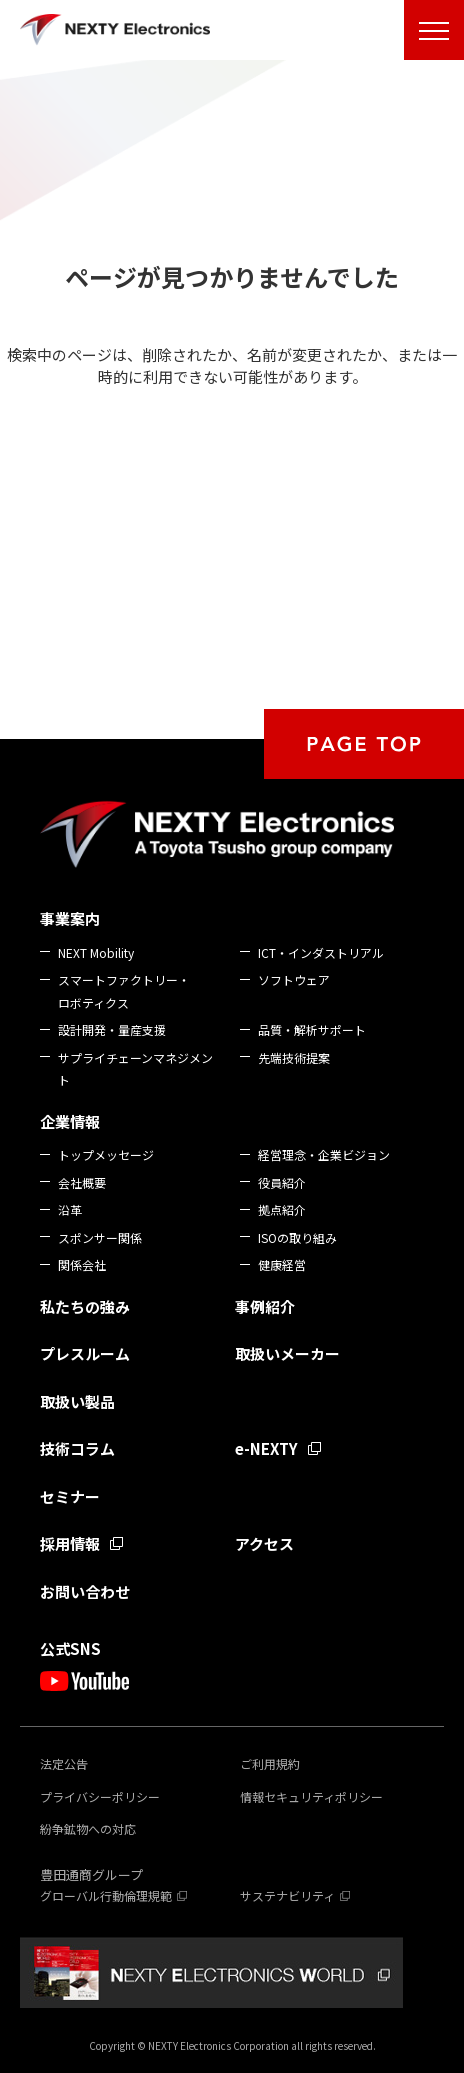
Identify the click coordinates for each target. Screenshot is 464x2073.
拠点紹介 (282, 1209)
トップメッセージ (106, 1154)
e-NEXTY (266, 1448)
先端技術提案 (294, 1057)
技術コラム (77, 1448)
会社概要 (82, 1182)
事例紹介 (265, 1306)
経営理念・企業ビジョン (324, 1154)
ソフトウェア (294, 979)
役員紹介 (282, 1182)
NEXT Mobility (96, 952)
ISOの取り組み (297, 1237)
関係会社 (82, 1264)
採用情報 (70, 1543)
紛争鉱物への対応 (88, 1828)
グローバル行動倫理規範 (106, 1895)
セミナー (70, 1496)
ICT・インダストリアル (321, 952)
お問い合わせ (85, 1591)
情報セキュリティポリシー (311, 1796)
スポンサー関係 (100, 1237)
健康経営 (282, 1264)
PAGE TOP (364, 744)
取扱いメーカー (287, 1353)
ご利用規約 (270, 1763)
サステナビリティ (287, 1895)
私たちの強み (85, 1306)
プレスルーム (85, 1353)
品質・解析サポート (312, 1029)
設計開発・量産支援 (112, 1029)
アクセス (264, 1543)
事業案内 (70, 918)
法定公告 (64, 1763)
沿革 (70, 1209)
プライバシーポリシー (100, 1796)
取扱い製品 (77, 1401)
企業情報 (70, 1121)
